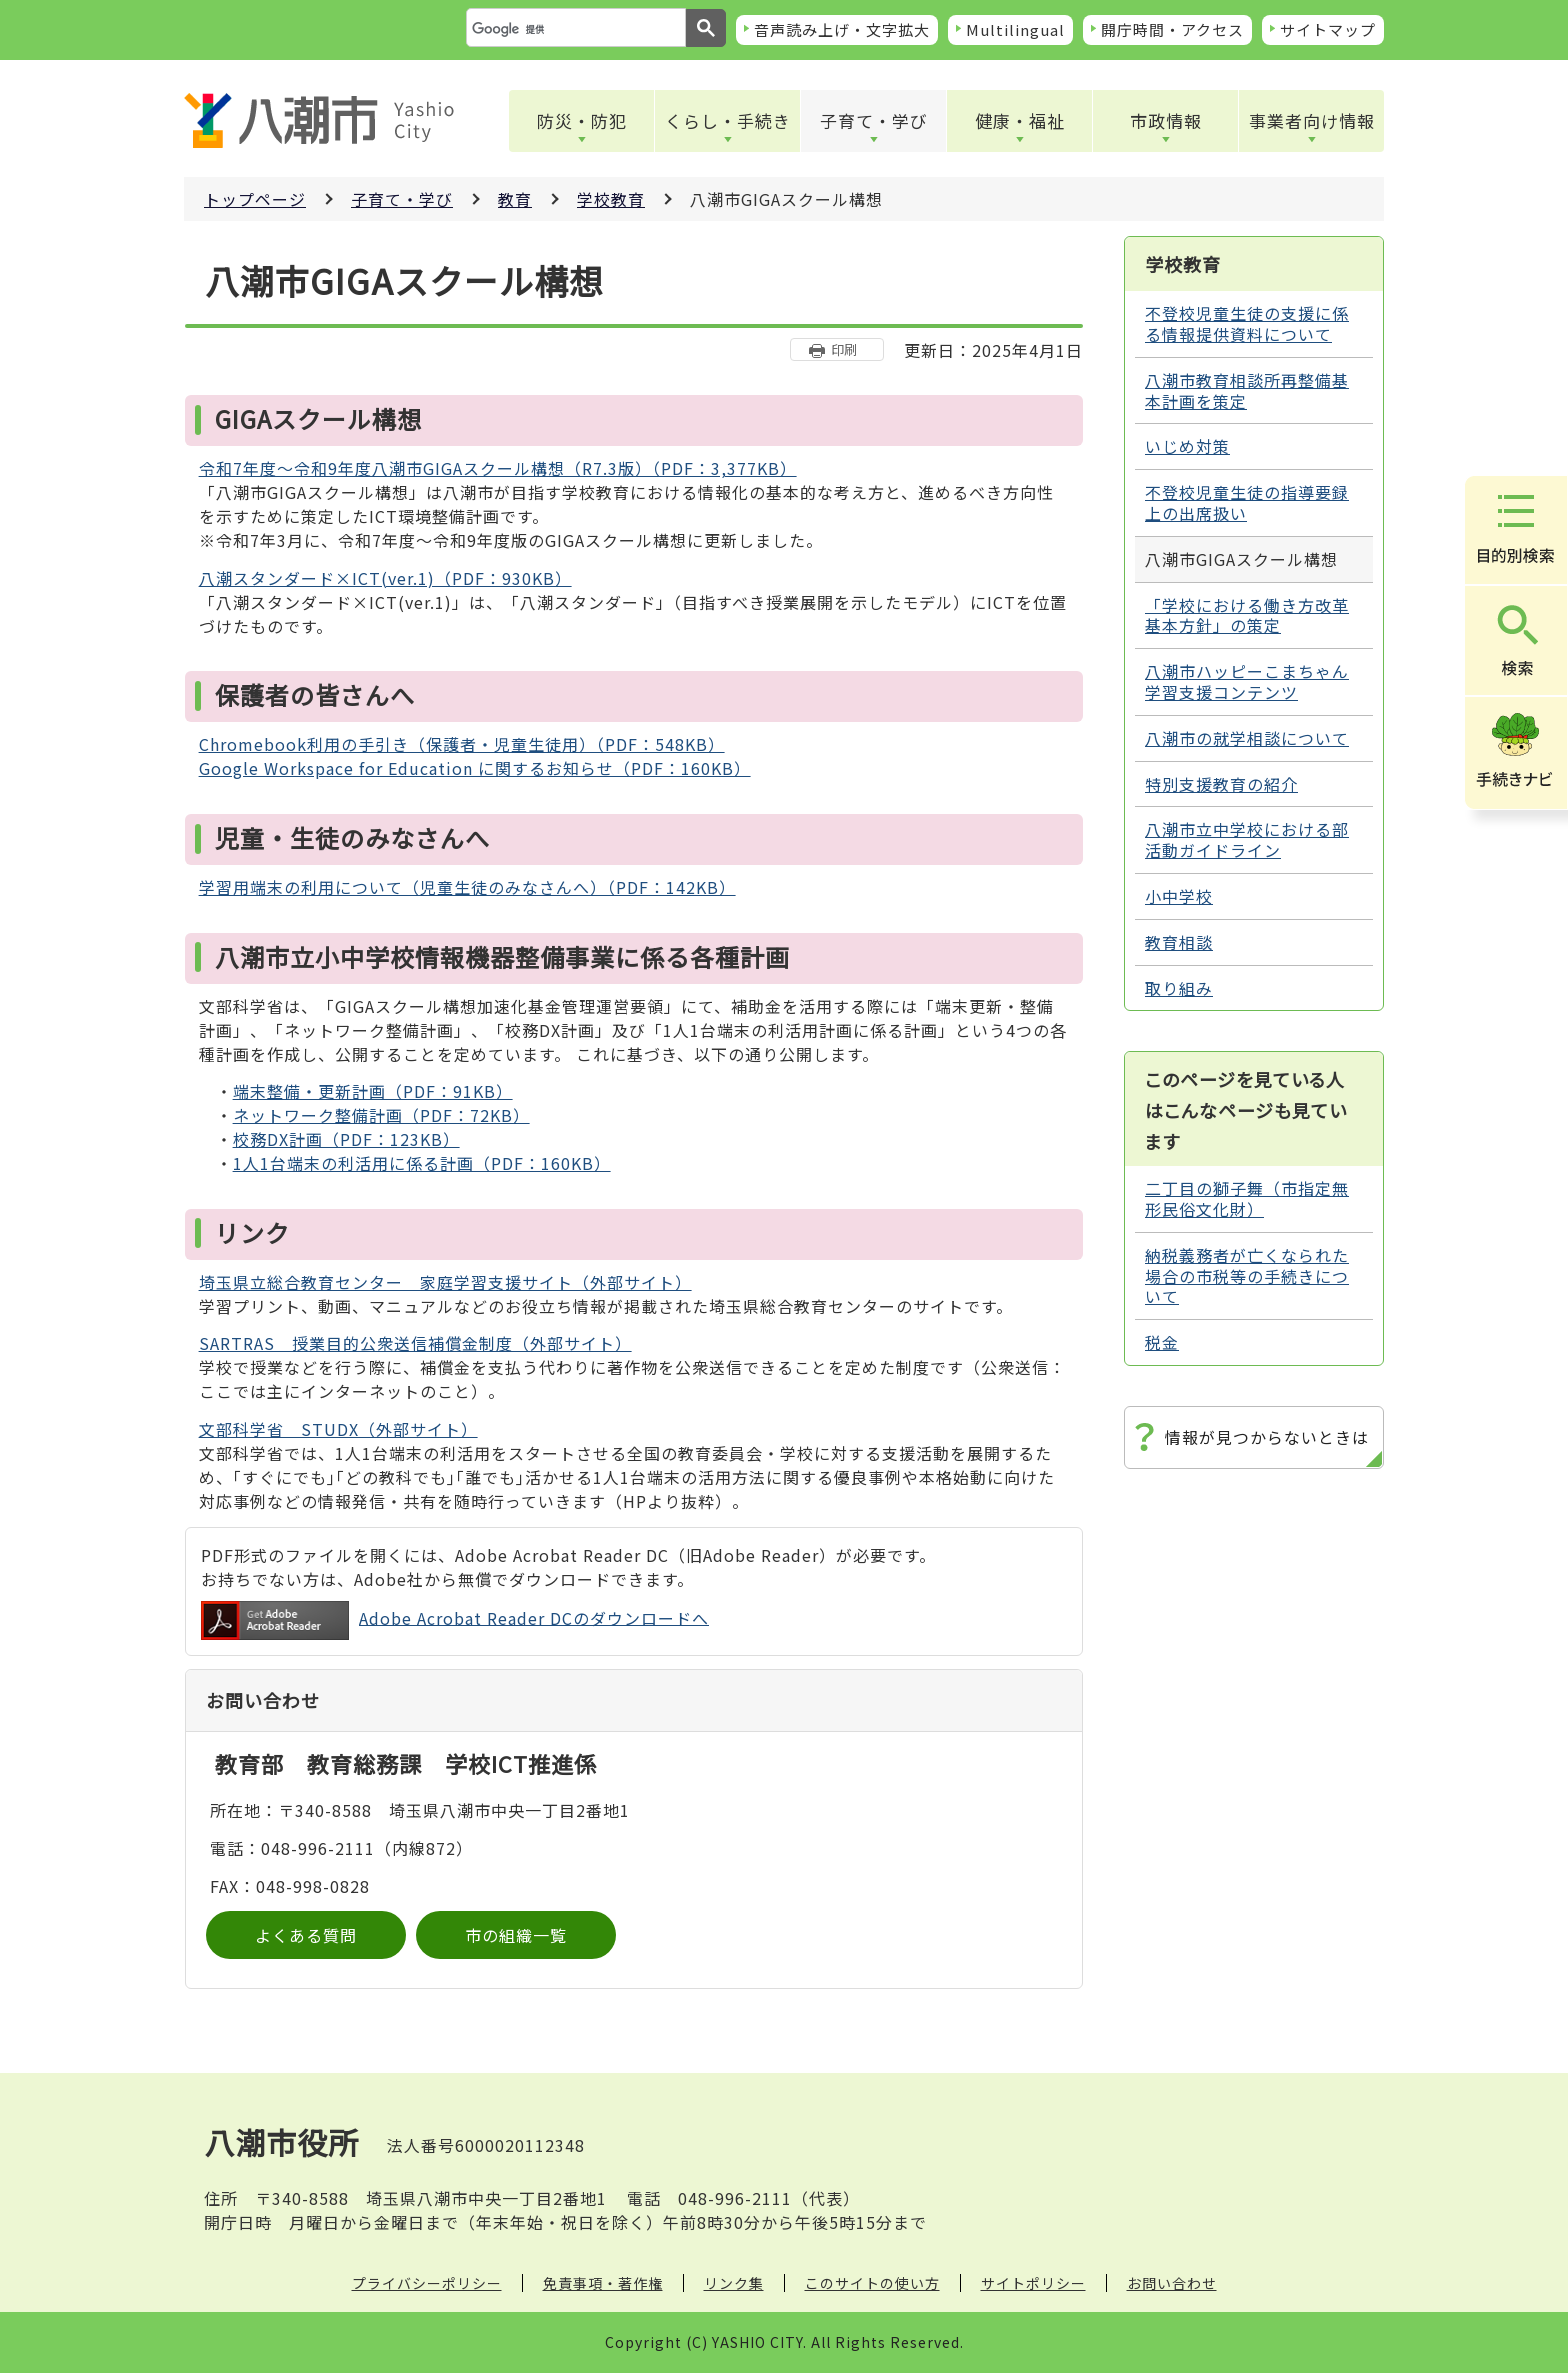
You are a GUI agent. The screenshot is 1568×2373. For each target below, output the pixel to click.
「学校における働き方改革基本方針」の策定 (1247, 615)
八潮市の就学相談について (1247, 738)
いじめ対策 (1187, 446)
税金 (1162, 1342)
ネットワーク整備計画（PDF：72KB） (381, 1115)
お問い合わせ (1172, 2283)
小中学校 (1179, 896)
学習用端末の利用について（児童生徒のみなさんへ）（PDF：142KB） (467, 887)
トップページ (255, 199)
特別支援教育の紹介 (1221, 784)
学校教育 (611, 199)
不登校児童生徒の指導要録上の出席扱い (1247, 502)
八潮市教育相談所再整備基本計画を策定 (1247, 390)
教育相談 (1179, 942)
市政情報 (1166, 120)
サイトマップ (1328, 29)
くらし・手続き (728, 120)
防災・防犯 (582, 120)
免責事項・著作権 (603, 2283)
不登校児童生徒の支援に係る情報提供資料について (1247, 323)
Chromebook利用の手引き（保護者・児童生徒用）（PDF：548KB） (462, 744)
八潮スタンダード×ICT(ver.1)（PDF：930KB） (385, 578)
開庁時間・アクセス (1172, 29)
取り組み (1179, 988)
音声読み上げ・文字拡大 (842, 29)
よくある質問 (306, 1935)
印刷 (844, 349)
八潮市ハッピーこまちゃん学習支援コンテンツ (1247, 681)
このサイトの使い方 (872, 2283)
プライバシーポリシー (427, 2283)
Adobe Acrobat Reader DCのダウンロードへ (455, 1620)
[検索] (574, 29)
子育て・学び (874, 120)
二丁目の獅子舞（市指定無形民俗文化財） (1247, 1198)
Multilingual (1015, 29)
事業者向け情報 (1312, 120)
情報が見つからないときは (1267, 1437)
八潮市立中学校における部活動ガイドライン (1247, 839)
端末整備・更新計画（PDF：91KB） (373, 1091)
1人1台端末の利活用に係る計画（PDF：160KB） (422, 1163)
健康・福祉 (1020, 120)
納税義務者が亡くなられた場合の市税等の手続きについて (1247, 1276)
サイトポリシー (1033, 2283)
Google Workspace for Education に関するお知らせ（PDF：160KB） (475, 768)
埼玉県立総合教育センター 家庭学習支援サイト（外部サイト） (445, 1282)
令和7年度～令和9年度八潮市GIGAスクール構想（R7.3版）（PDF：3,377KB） (498, 468)
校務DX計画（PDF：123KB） (346, 1139)
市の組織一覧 (516, 1935)
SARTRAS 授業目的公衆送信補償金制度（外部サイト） (415, 1343)
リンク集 (734, 2283)
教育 (515, 199)
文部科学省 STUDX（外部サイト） (338, 1429)
